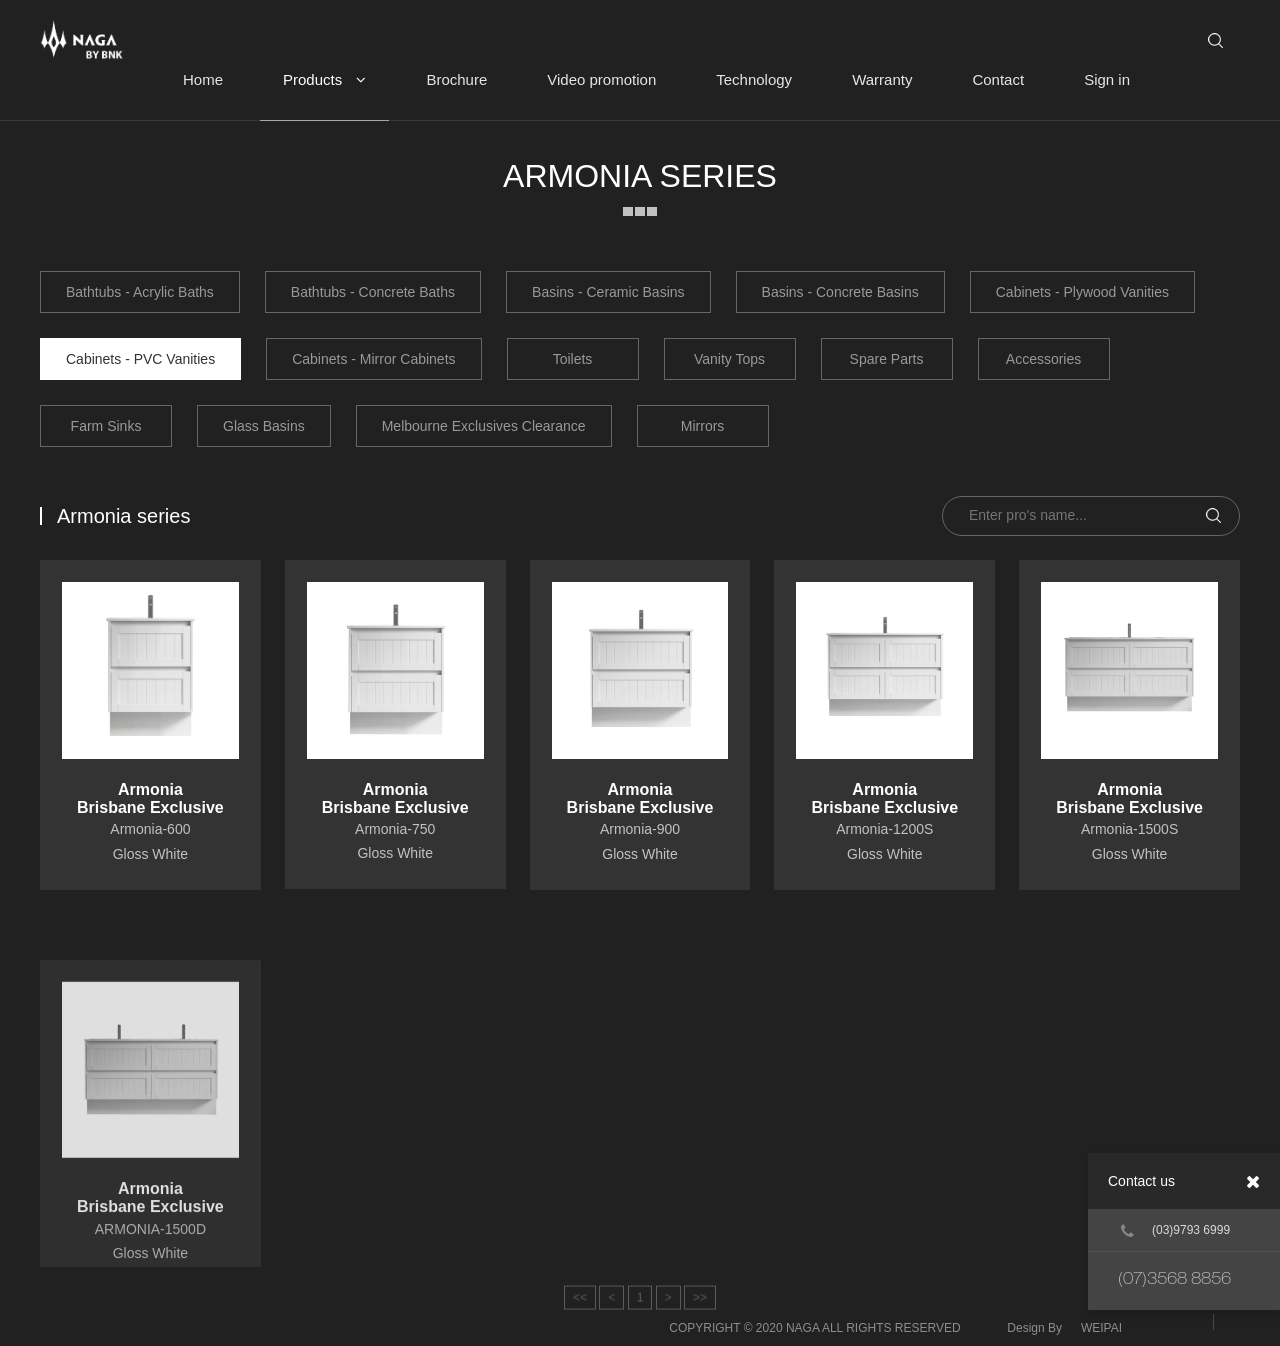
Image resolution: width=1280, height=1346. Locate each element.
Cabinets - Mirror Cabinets (373, 359)
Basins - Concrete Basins (840, 292)
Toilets (573, 359)
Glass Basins (264, 426)
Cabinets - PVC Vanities (140, 359)
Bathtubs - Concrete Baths (373, 292)
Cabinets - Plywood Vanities (1082, 292)
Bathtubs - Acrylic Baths (140, 292)
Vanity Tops (729, 359)
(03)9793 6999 (1175, 1231)
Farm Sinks (106, 426)
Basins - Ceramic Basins (608, 292)
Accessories (1043, 359)
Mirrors (703, 426)
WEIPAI (1101, 1328)
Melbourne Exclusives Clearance (484, 426)
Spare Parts (887, 359)
